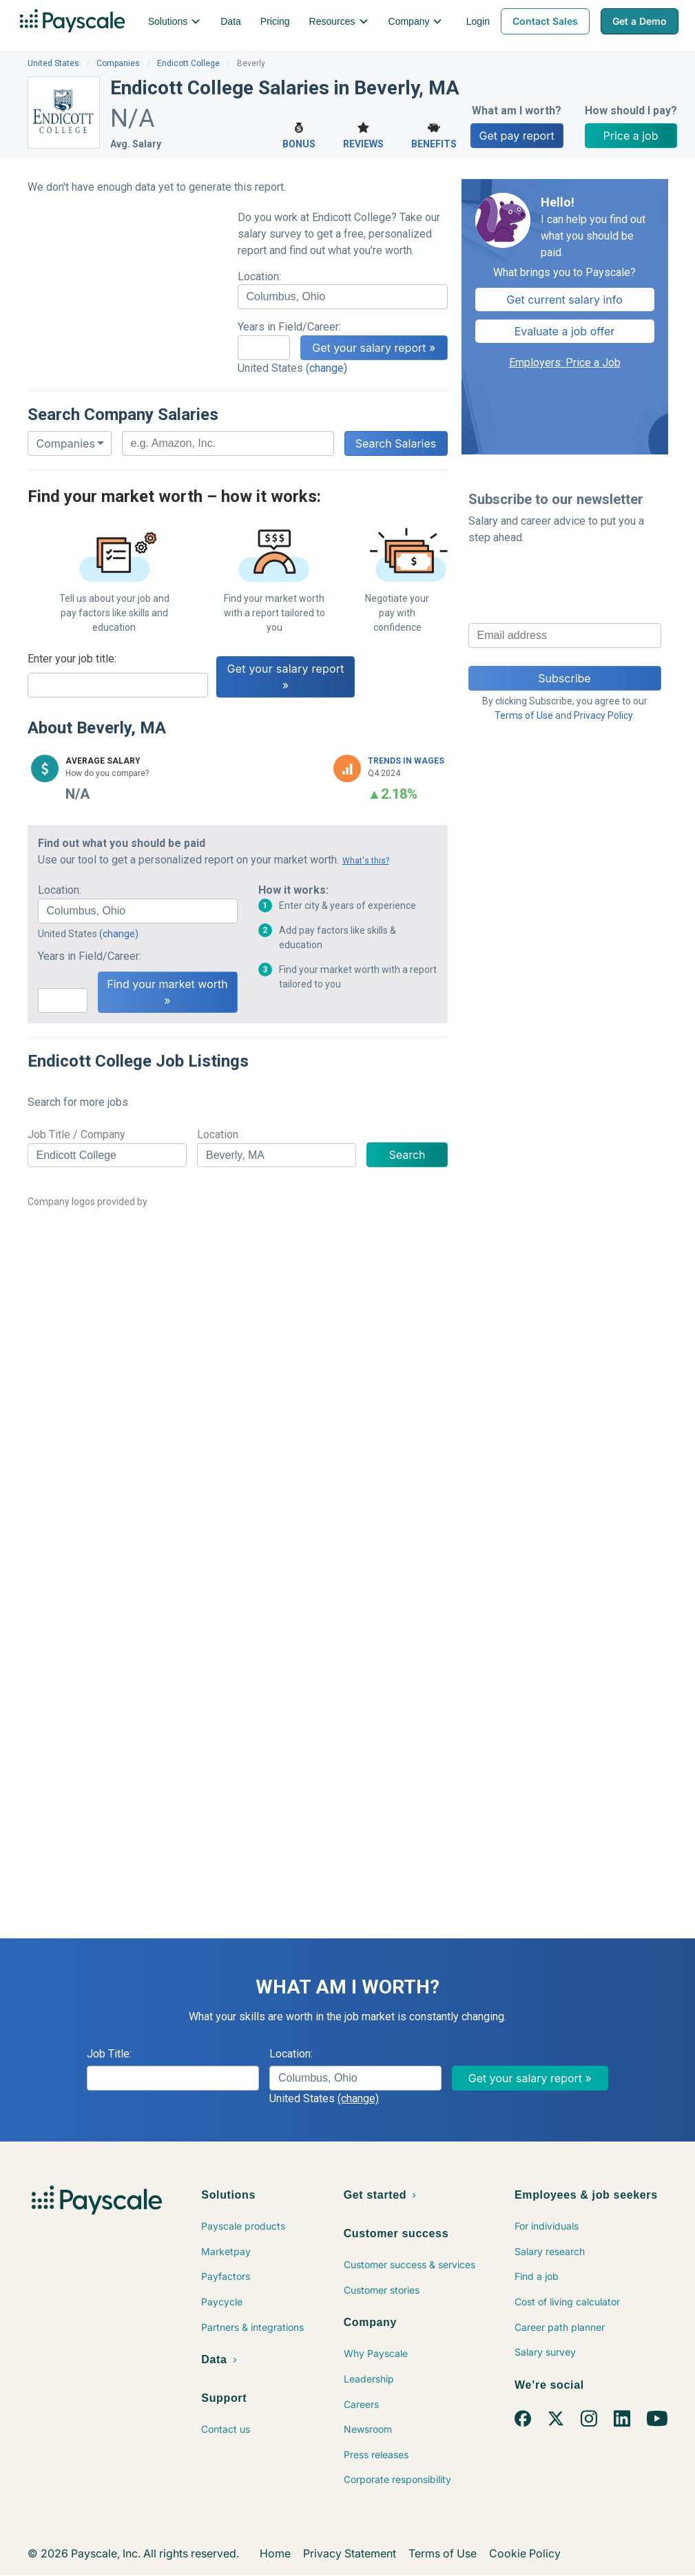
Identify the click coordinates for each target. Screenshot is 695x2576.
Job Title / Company (76, 1134)
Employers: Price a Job (565, 362)
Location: (259, 276)
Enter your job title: (72, 658)
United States (53, 63)
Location (217, 1134)
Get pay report (516, 136)
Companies (118, 63)
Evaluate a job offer (565, 331)
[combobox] (343, 296)
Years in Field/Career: (289, 326)
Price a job (630, 136)
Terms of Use (524, 715)
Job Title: (109, 2053)
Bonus (298, 133)
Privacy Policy (603, 715)
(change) (326, 368)
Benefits (434, 133)
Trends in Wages (406, 761)
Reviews (363, 133)
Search (406, 1155)
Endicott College (188, 63)
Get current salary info (564, 299)
